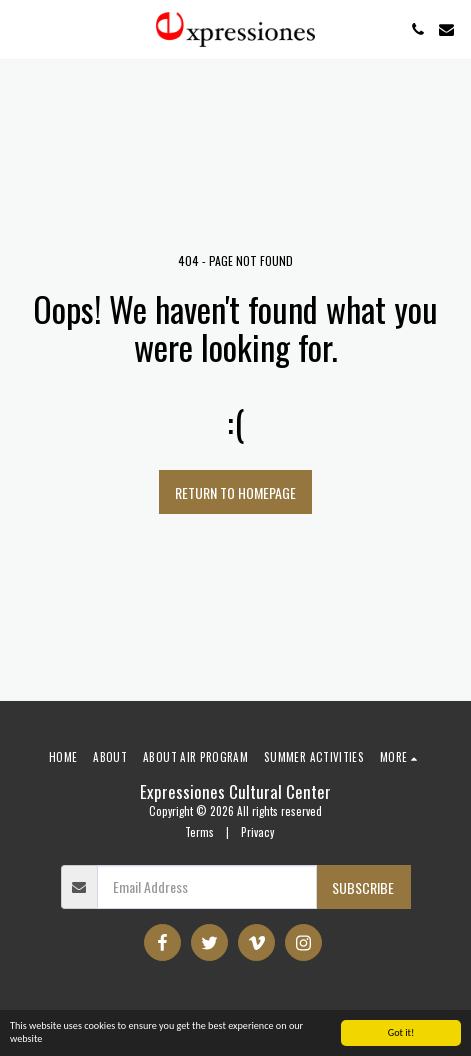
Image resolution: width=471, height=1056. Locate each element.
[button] (22, 29)
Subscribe (363, 887)
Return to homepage (235, 492)
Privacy (257, 832)
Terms (199, 832)
